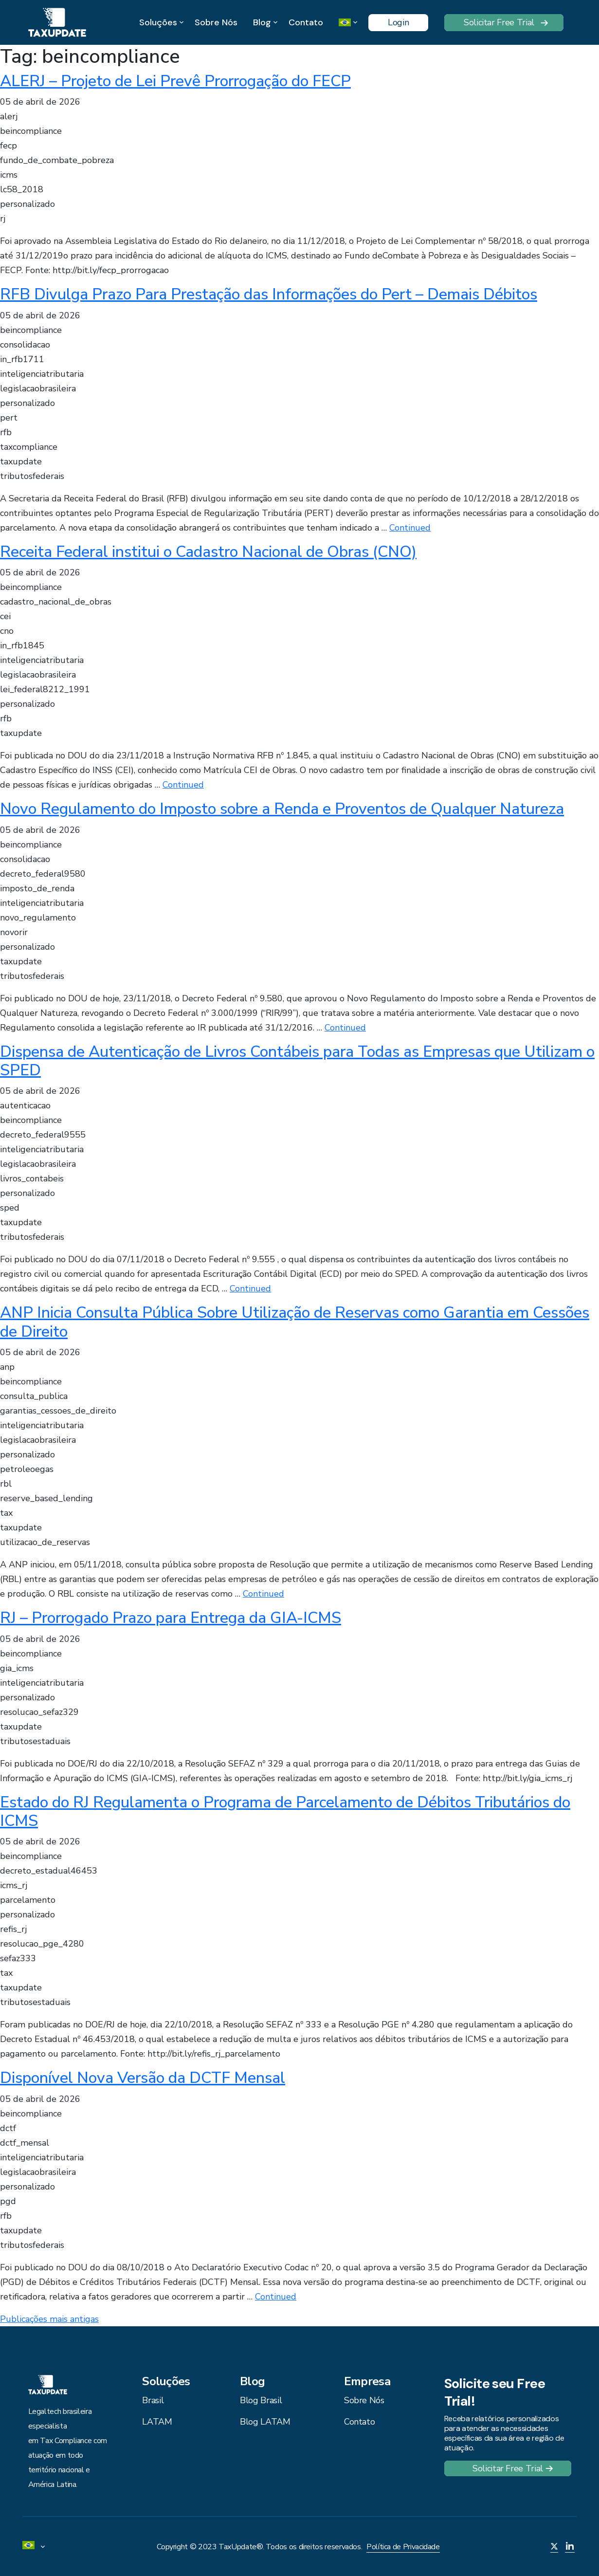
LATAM (157, 2422)
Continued (410, 528)
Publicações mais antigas (49, 2319)
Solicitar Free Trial (499, 22)
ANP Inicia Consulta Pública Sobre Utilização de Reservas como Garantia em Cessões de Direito (294, 1322)
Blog (262, 22)
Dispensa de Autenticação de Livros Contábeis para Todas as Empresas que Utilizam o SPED (297, 1061)
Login (398, 22)
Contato (306, 22)
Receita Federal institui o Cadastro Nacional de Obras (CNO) (208, 551)
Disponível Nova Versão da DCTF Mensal (142, 2077)
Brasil (152, 2400)
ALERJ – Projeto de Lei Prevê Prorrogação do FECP (175, 81)
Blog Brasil (261, 2400)
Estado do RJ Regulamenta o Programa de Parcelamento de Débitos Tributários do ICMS (285, 1811)
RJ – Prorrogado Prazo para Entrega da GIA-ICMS (170, 1617)
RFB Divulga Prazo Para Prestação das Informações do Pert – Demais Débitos (268, 294)
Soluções (158, 22)
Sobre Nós (216, 22)
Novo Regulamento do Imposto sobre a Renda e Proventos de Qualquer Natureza (282, 808)
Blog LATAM (265, 2422)
